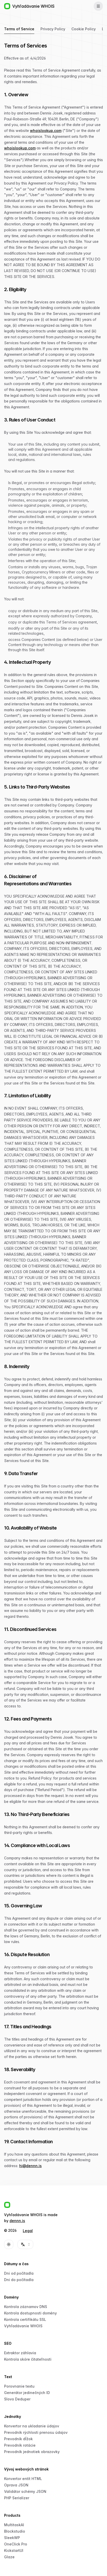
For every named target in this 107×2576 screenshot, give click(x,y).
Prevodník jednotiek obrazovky (32, 2451)
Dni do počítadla (19, 2279)
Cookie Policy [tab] (83, 29)
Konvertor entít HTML (23, 2478)
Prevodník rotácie (20, 2445)
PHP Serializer (16, 2498)
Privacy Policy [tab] (52, 29)
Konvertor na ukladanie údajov (31, 2426)
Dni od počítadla (19, 2273)
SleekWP (12, 2537)
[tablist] (53, 29)
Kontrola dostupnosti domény (30, 2313)
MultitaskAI (14, 2525)
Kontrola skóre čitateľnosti (27, 2359)
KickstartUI (13, 2550)
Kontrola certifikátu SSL (25, 2319)
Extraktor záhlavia (20, 2353)
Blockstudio (14, 2531)
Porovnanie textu (19, 2386)
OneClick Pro (15, 2544)
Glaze (9, 2557)
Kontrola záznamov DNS (25, 2306)
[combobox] (25, 2244)
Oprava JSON (16, 2485)
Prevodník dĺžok (18, 2439)
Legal (28, 2230)
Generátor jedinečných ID (27, 2392)
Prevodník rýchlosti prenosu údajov (36, 2432)
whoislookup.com (45, 130)
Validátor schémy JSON (25, 2491)
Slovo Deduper (17, 2399)
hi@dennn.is (30, 2166)
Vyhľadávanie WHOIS (23, 2326)
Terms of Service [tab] (19, 29)
